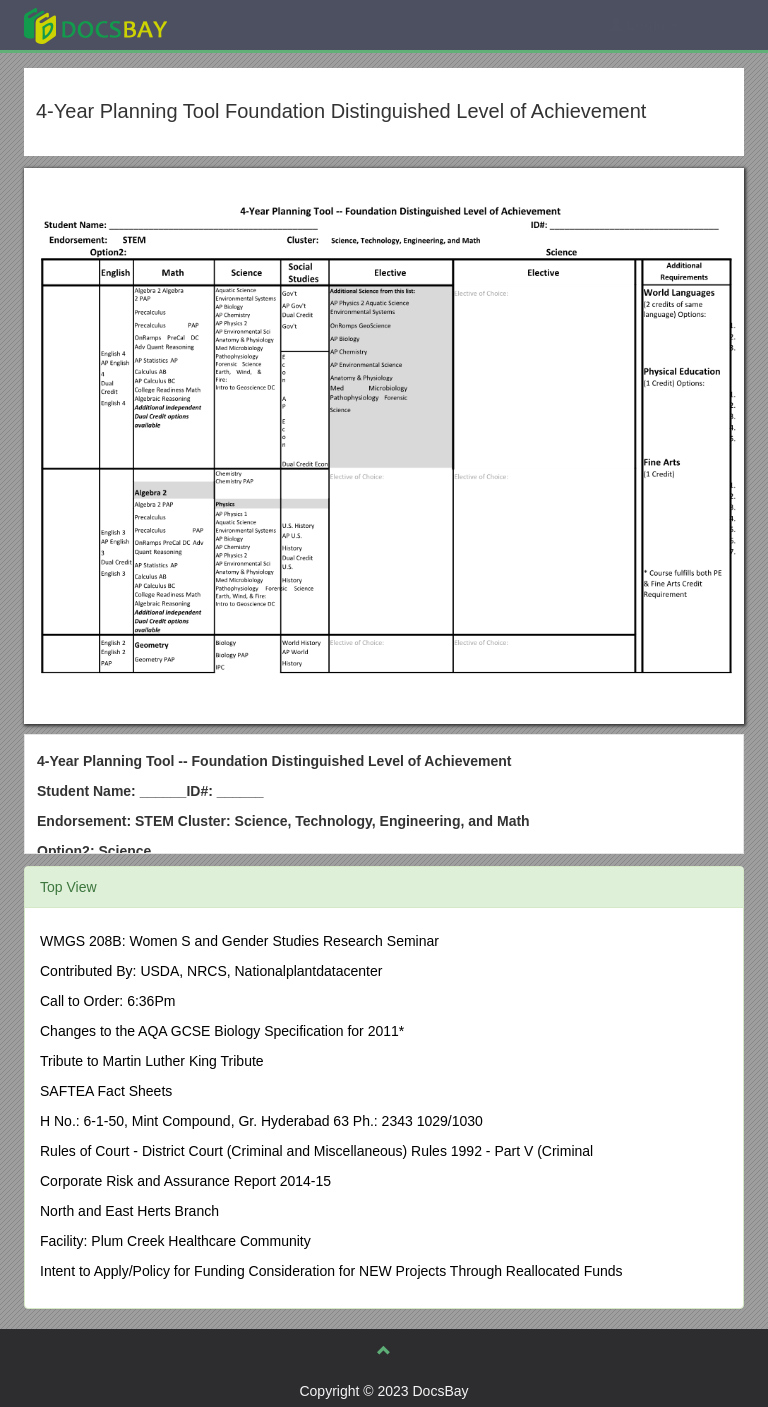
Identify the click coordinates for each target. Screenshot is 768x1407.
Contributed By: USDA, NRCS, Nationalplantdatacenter (211, 971)
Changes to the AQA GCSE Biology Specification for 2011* (222, 1031)
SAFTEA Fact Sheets (106, 1091)
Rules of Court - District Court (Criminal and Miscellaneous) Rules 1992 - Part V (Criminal (316, 1151)
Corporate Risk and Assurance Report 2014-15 (185, 1181)
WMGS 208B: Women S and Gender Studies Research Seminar (239, 941)
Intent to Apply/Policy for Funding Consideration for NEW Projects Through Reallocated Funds (331, 1271)
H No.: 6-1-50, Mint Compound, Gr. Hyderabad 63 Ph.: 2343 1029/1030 (261, 1121)
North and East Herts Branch (129, 1211)
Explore (245, 24)
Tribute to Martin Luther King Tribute (152, 1061)
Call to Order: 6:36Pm (107, 1001)
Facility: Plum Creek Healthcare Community (175, 1241)
